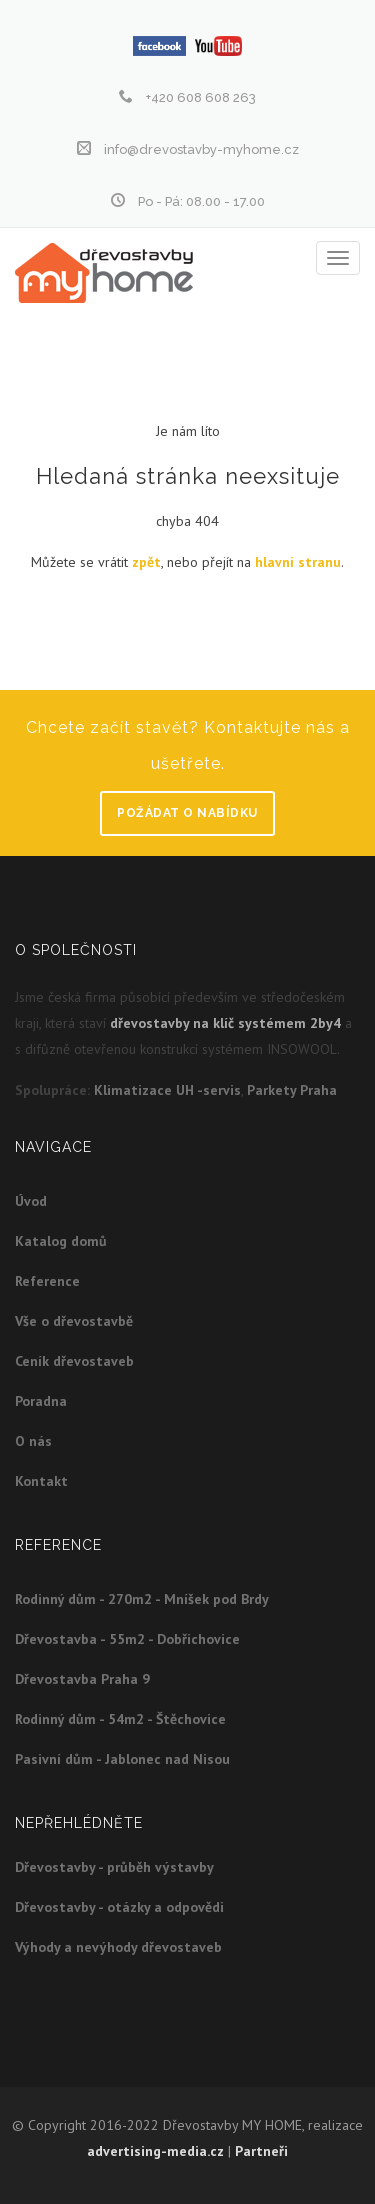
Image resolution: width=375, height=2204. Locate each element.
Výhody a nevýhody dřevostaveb (118, 1947)
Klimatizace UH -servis (167, 1090)
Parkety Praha (292, 1090)
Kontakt (41, 1481)
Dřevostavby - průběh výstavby (114, 1867)
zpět (146, 562)
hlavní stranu (298, 562)
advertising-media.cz (155, 2151)
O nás (33, 1441)
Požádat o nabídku (187, 813)
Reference (47, 1281)
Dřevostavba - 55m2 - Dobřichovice (127, 1639)
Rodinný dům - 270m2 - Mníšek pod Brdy (142, 1599)
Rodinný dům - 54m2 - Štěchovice (120, 1719)
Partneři (261, 2151)
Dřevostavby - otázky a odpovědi (119, 1907)
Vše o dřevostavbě (74, 1321)
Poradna (41, 1401)
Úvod (31, 1201)
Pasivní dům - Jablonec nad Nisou (122, 1759)
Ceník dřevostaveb (74, 1361)
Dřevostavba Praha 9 (82, 1679)
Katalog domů (61, 1241)
